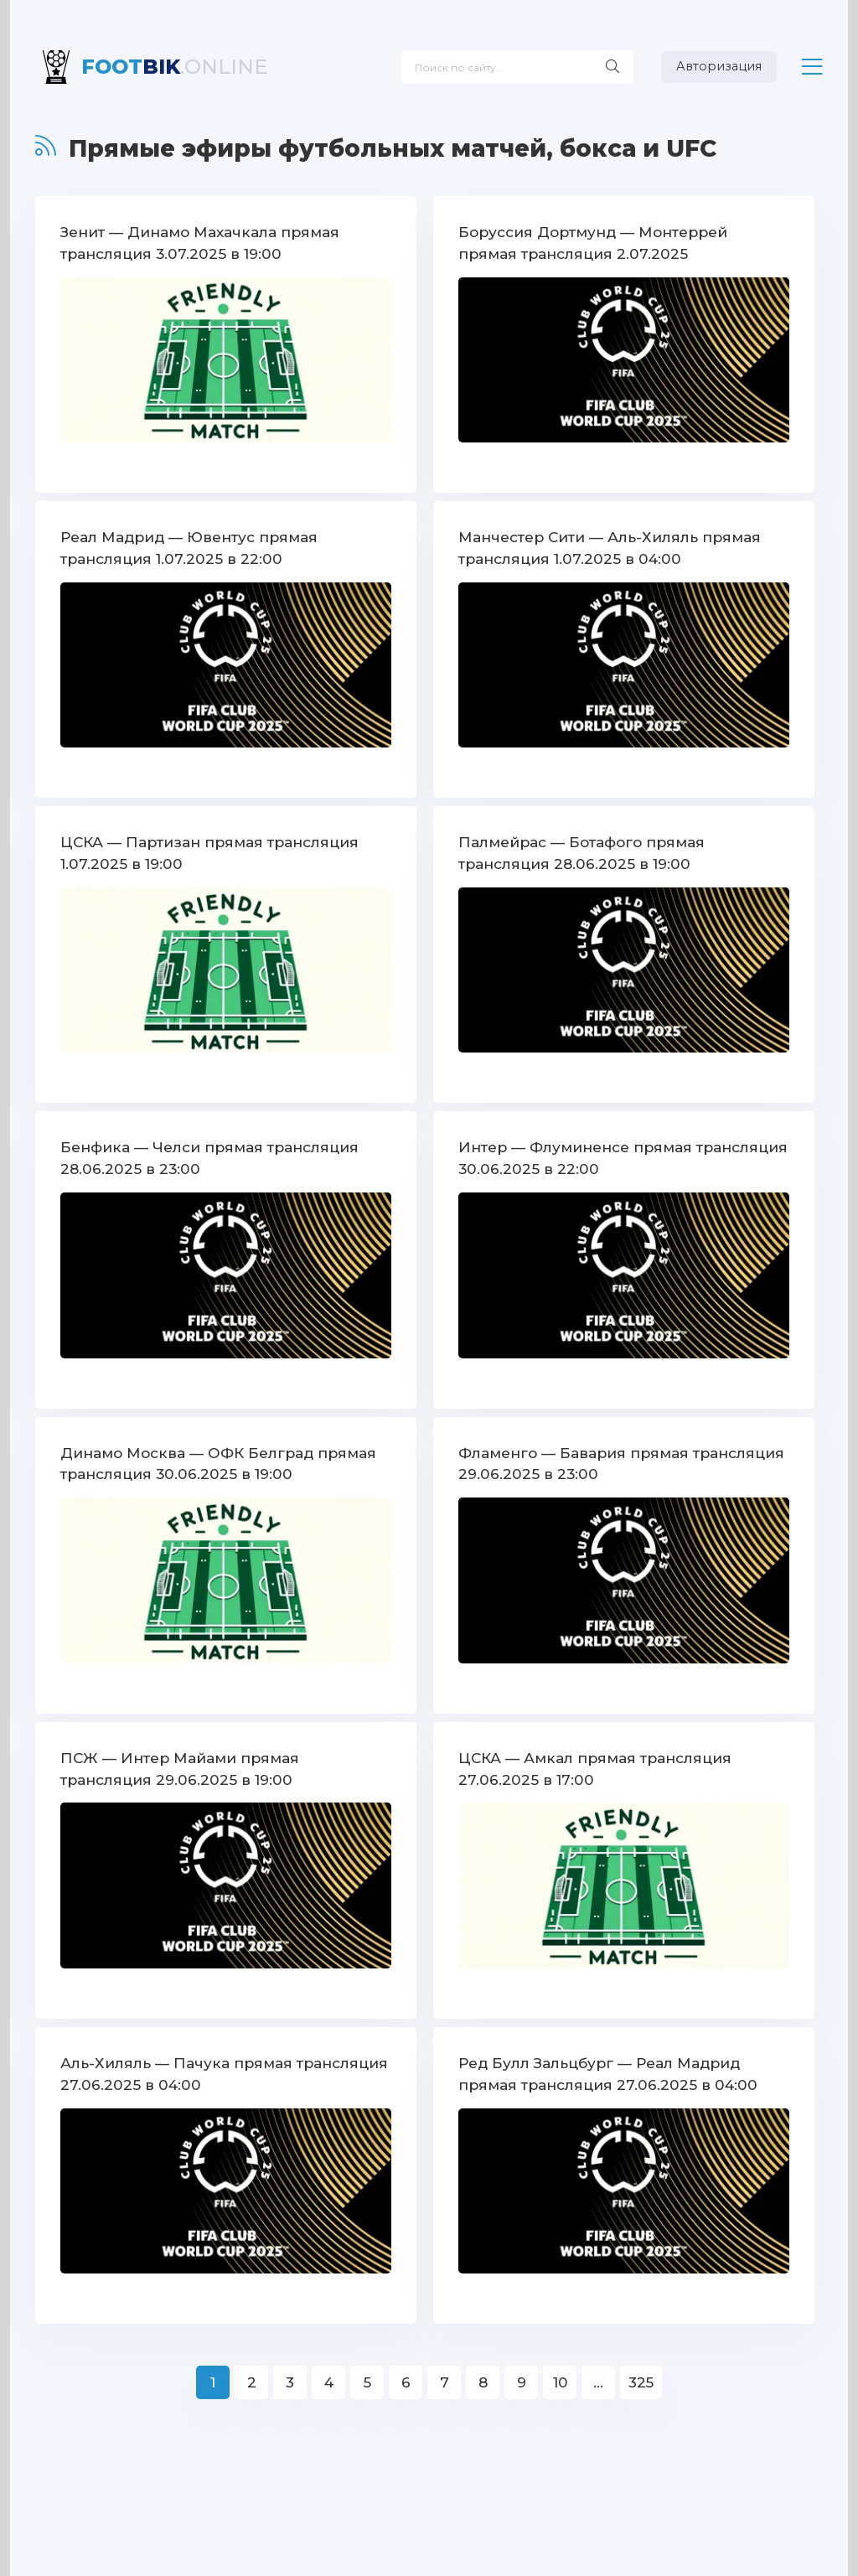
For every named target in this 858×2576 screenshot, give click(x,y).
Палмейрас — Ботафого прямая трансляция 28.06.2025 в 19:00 (581, 851)
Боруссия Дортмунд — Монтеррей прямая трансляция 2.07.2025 (592, 242)
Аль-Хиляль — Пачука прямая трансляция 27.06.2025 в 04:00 (222, 2070)
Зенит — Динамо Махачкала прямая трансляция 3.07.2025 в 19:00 (199, 242)
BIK (174, 66)
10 (560, 2379)
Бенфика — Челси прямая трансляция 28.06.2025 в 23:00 (209, 1156)
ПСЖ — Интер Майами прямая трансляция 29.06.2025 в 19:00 (178, 1765)
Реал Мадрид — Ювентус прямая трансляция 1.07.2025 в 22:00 (189, 547)
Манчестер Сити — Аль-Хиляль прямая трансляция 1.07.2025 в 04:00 (609, 547)
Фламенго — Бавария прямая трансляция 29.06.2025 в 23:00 (621, 1460)
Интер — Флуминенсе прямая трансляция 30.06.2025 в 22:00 (622, 1156)
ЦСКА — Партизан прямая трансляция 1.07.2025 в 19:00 (209, 851)
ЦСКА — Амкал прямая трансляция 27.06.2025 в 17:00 (594, 1765)
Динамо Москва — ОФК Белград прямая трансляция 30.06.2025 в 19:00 (217, 1460)
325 (641, 2379)
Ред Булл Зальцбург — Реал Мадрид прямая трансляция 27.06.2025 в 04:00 (605, 2070)
